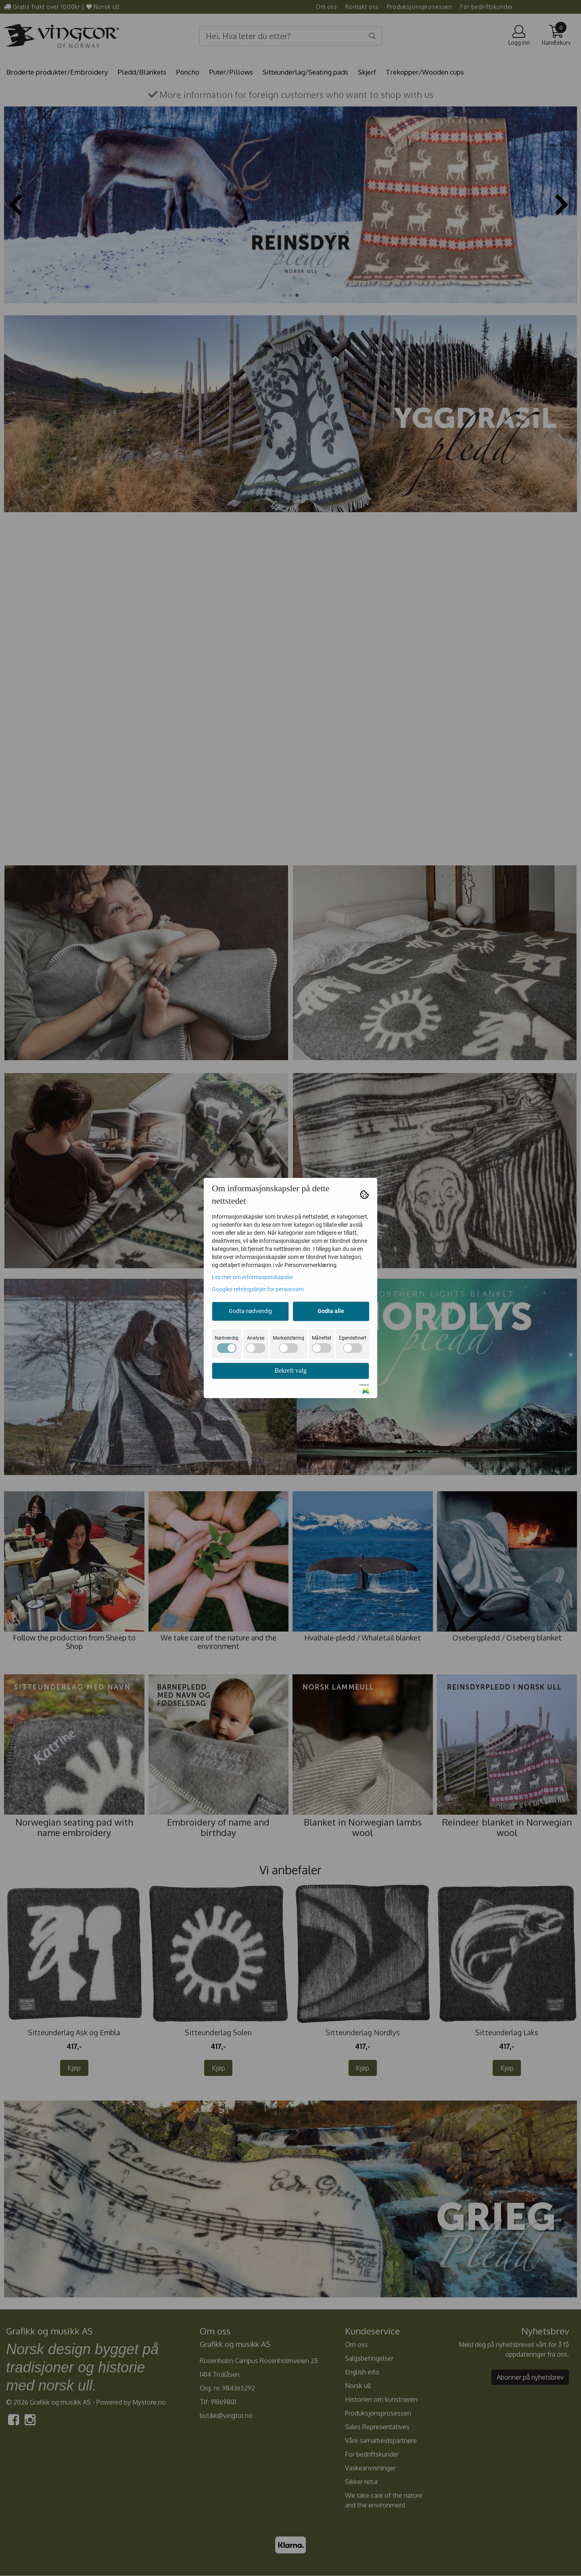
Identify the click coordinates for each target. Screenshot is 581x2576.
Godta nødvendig (250, 1311)
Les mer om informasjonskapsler (252, 1277)
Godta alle (331, 1311)
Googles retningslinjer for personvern (258, 1289)
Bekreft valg (290, 1370)
